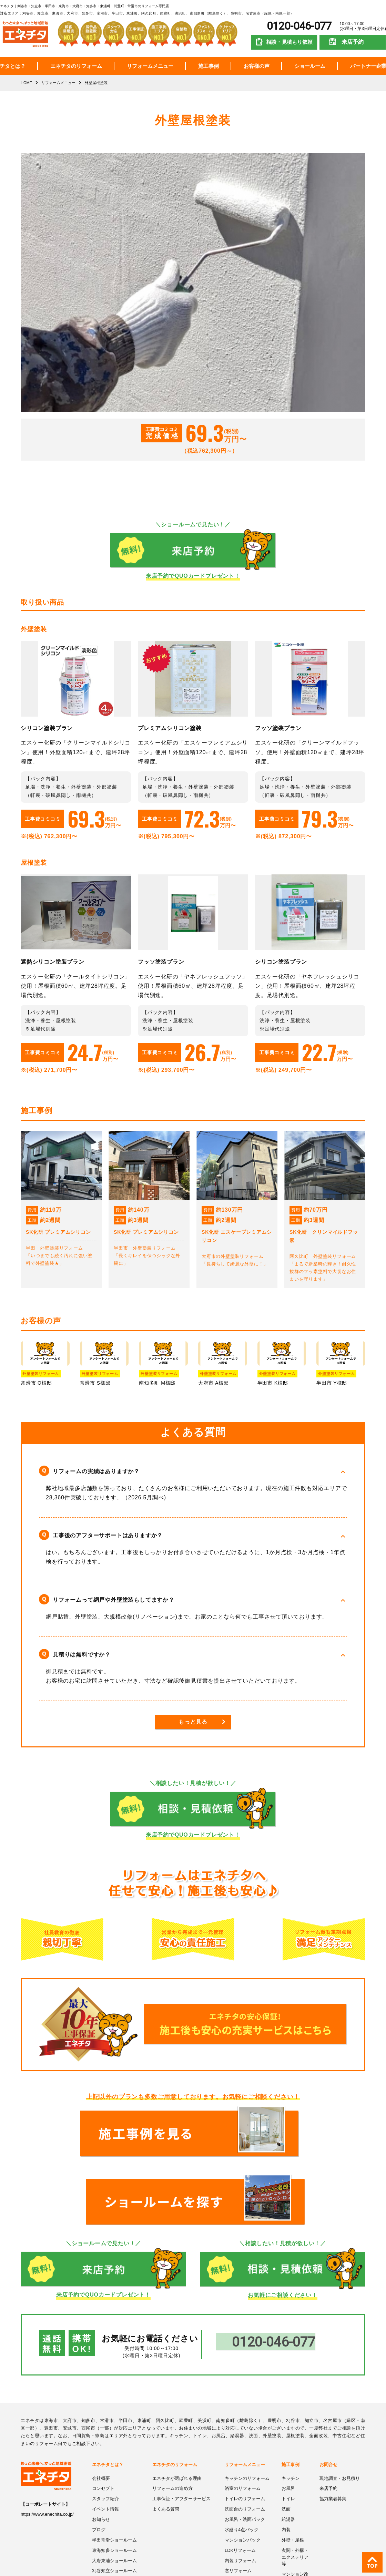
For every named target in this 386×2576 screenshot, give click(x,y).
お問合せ (328, 2386)
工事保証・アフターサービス (181, 2419)
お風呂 (288, 2409)
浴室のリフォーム (243, 2409)
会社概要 (101, 2399)
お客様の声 (257, 66)
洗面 (286, 2430)
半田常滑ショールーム (114, 2460)
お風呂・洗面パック (245, 2440)
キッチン (290, 2399)
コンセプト (103, 2409)
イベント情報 (105, 2430)
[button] (193, 1471)
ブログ (98, 2450)
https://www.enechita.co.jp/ (47, 2435)
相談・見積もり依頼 (289, 42)
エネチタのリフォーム (76, 66)
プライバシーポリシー (114, 2501)
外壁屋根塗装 (238, 2541)
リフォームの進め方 (172, 2409)
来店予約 (353, 42)
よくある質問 (165, 2430)
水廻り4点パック (241, 2450)
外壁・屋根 (293, 2460)
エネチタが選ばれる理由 (177, 2399)
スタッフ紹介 (105, 2419)
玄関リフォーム (240, 2501)
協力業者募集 (332, 2419)
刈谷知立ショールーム (114, 2491)
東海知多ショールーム (114, 2470)
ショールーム (309, 66)
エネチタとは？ (107, 2386)
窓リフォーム (238, 2491)
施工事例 (208, 66)
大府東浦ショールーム (114, 2480)
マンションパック (243, 2460)
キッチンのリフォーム (247, 2399)
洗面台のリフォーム (245, 2430)
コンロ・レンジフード (247, 2511)
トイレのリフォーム (245, 2419)
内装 (286, 2450)
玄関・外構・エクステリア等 (295, 2477)
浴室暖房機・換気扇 (245, 2521)
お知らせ (101, 2440)
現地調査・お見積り (339, 2399)
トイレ (288, 2419)
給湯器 (288, 2440)
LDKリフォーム (240, 2470)
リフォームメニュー (150, 66)
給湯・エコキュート (245, 2531)
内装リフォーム (240, 2480)
